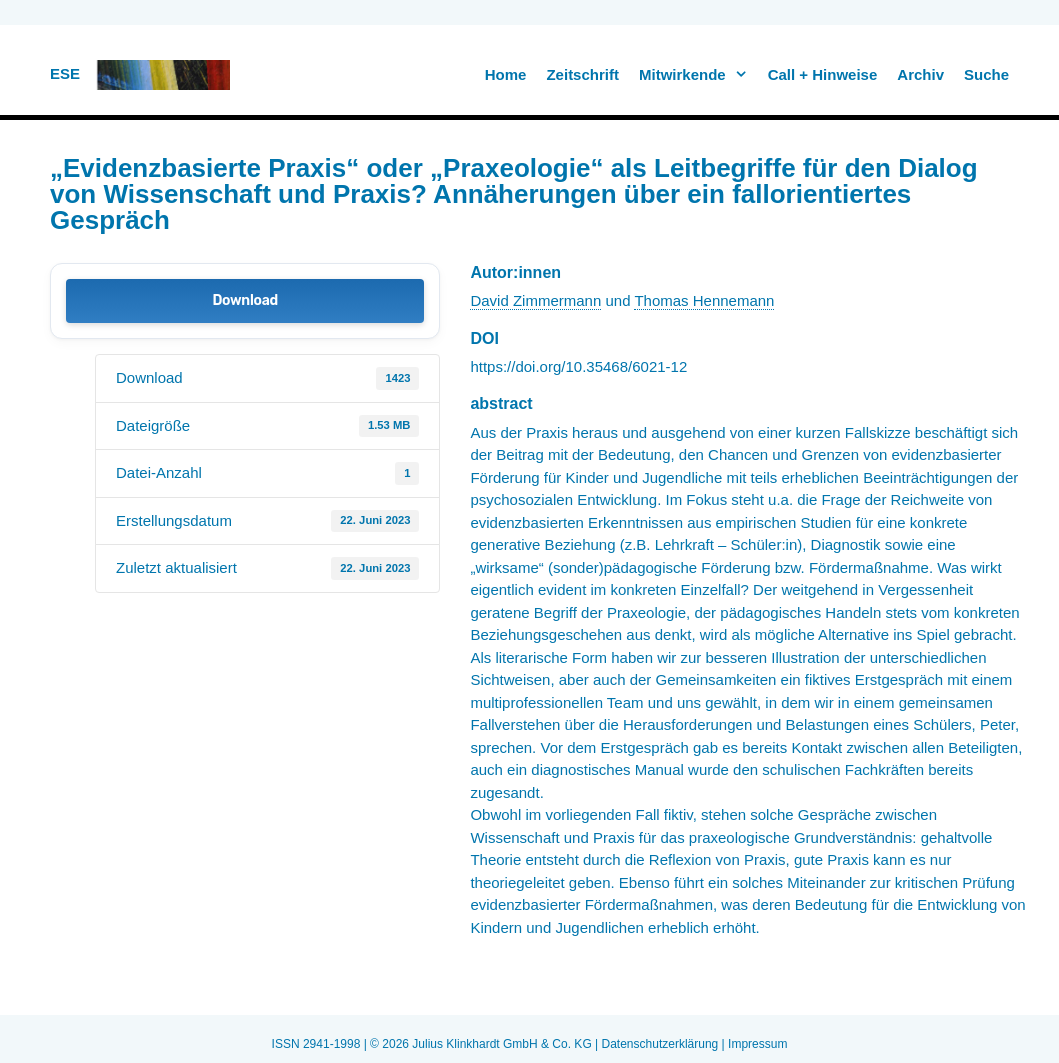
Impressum (757, 1044)
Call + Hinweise (823, 74)
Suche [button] (986, 74)
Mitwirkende (698, 75)
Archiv (920, 74)
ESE (65, 73)
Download (244, 300)
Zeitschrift (582, 74)
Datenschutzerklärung (660, 1044)
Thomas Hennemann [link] (704, 300)
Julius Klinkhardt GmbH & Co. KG (501, 1044)
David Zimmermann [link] (535, 300)
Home (506, 74)
